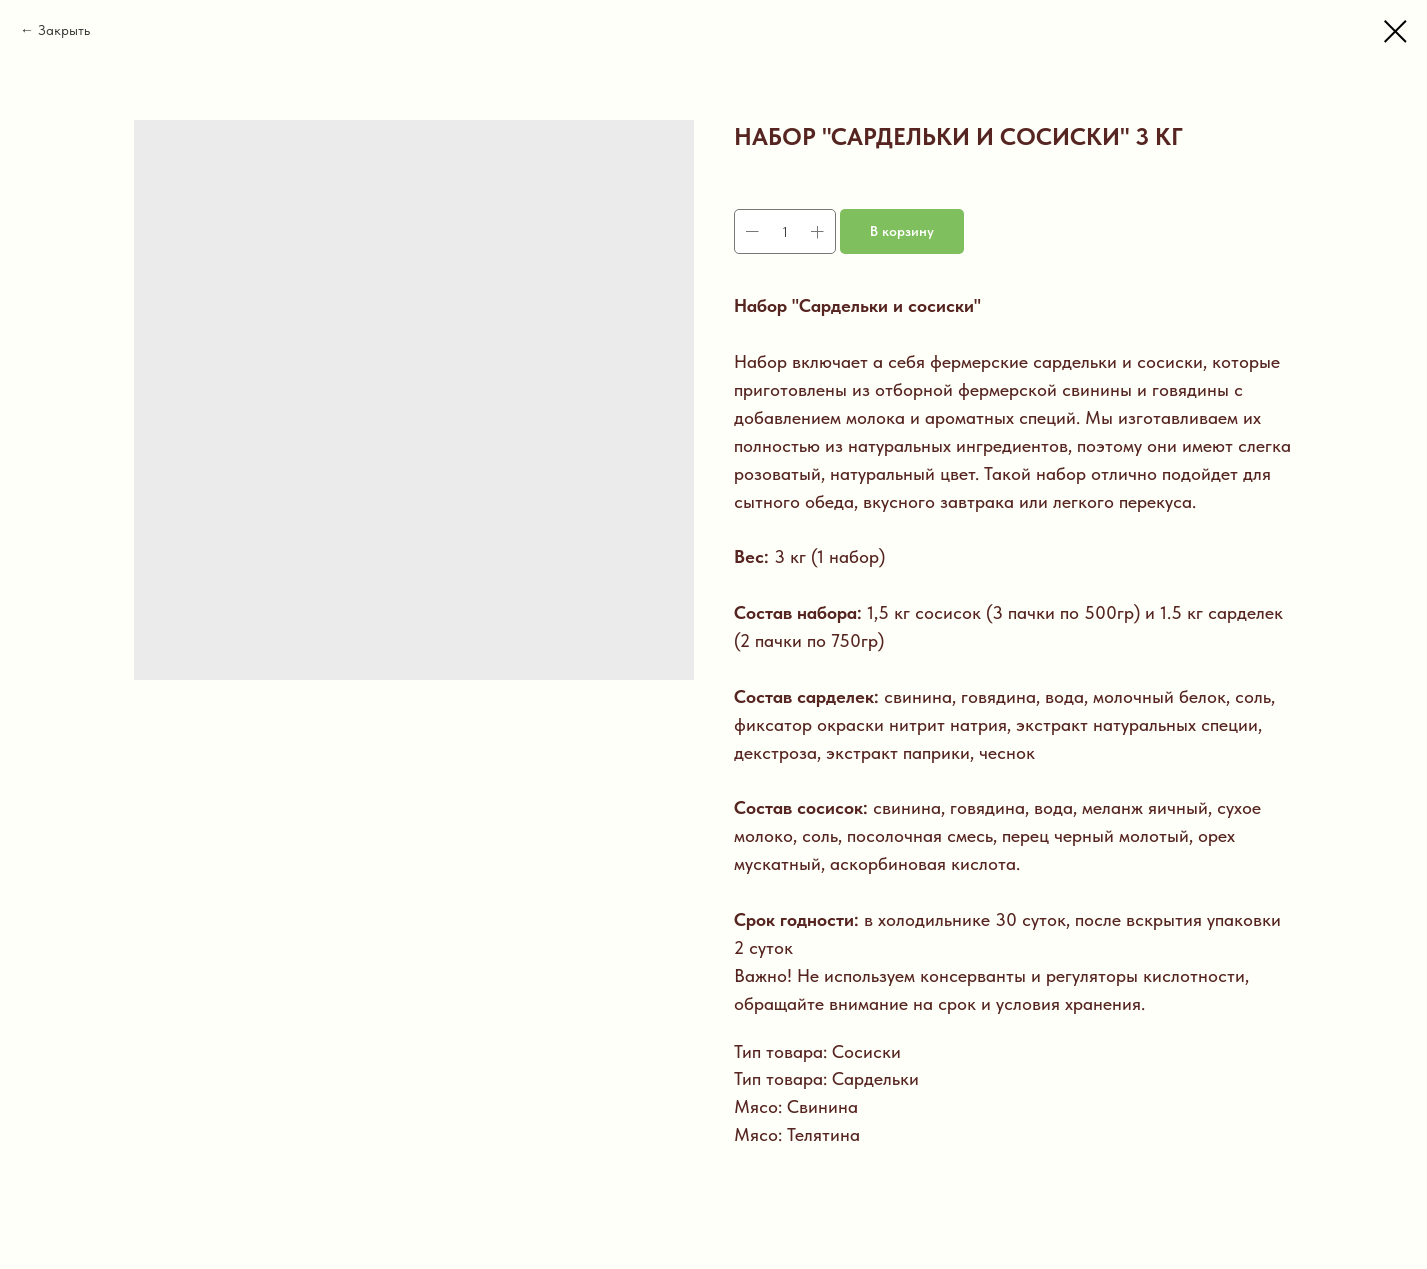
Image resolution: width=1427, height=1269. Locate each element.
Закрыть (64, 30)
